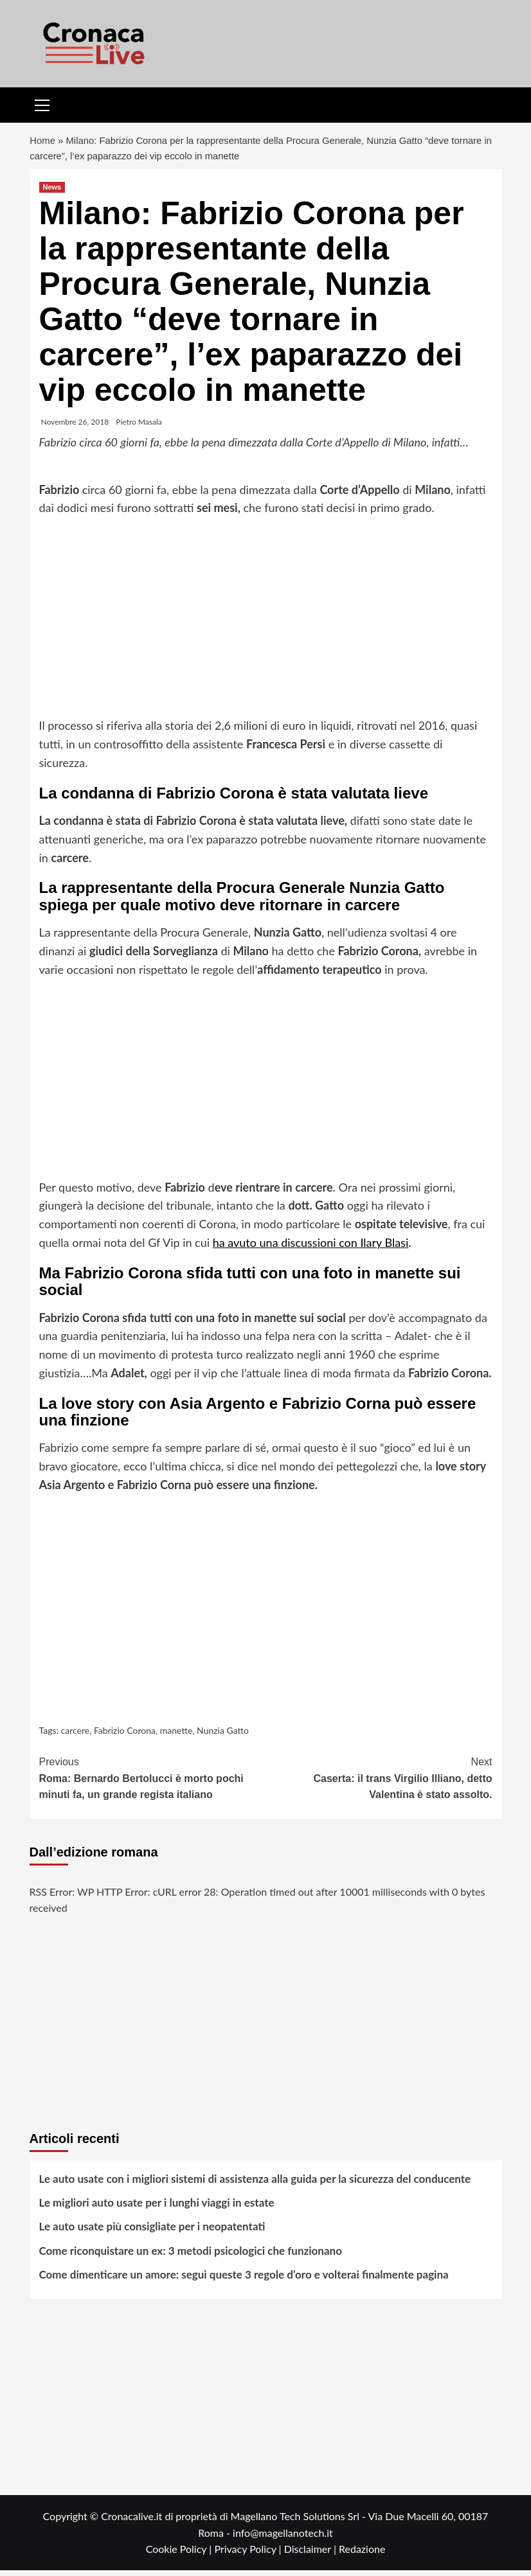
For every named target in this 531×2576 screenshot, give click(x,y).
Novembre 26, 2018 (75, 427)
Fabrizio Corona (125, 1736)
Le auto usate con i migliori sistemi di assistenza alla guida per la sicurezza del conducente (255, 2184)
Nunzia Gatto (223, 1736)
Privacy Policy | (249, 2555)
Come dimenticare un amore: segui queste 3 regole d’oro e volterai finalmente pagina (244, 2280)
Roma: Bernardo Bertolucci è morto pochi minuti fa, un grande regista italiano (152, 1783)
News (52, 193)
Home (43, 143)
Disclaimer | (311, 2555)
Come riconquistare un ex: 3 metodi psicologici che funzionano (190, 2256)
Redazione (362, 2555)
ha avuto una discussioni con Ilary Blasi (311, 1248)
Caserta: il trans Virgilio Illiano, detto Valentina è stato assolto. (379, 1783)
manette (176, 1736)
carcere (75, 1736)
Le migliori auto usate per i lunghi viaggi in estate (156, 2209)
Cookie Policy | (180, 2555)
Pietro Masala (139, 427)
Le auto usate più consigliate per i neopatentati (152, 2232)
